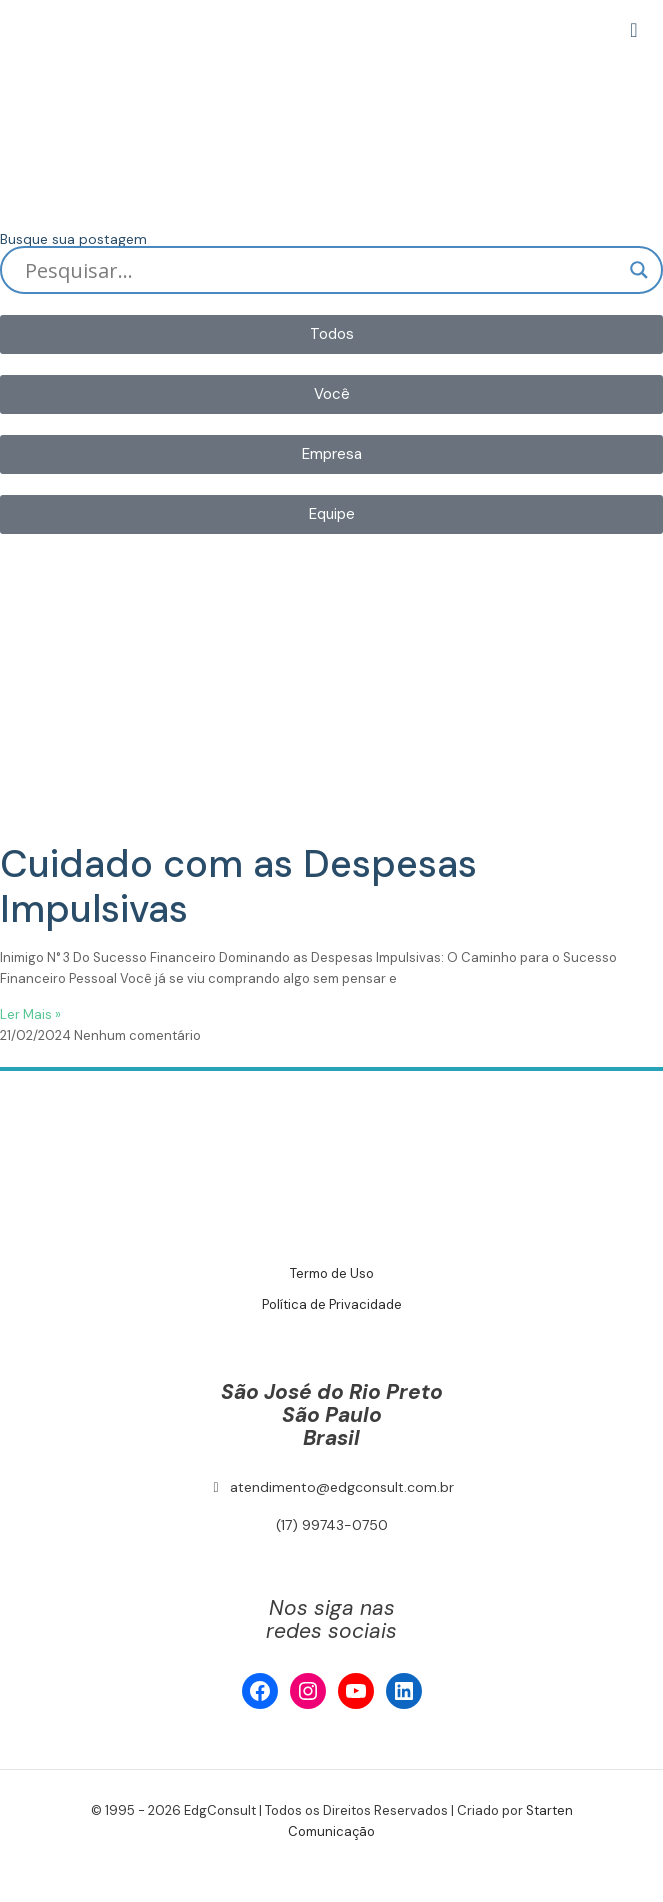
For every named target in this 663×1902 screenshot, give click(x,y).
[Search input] (322, 270)
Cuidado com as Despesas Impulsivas (238, 886)
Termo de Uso (332, 1273)
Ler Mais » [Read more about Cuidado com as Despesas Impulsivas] (30, 1014)
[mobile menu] (636, 30)
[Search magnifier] (639, 270)
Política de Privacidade (332, 1304)
